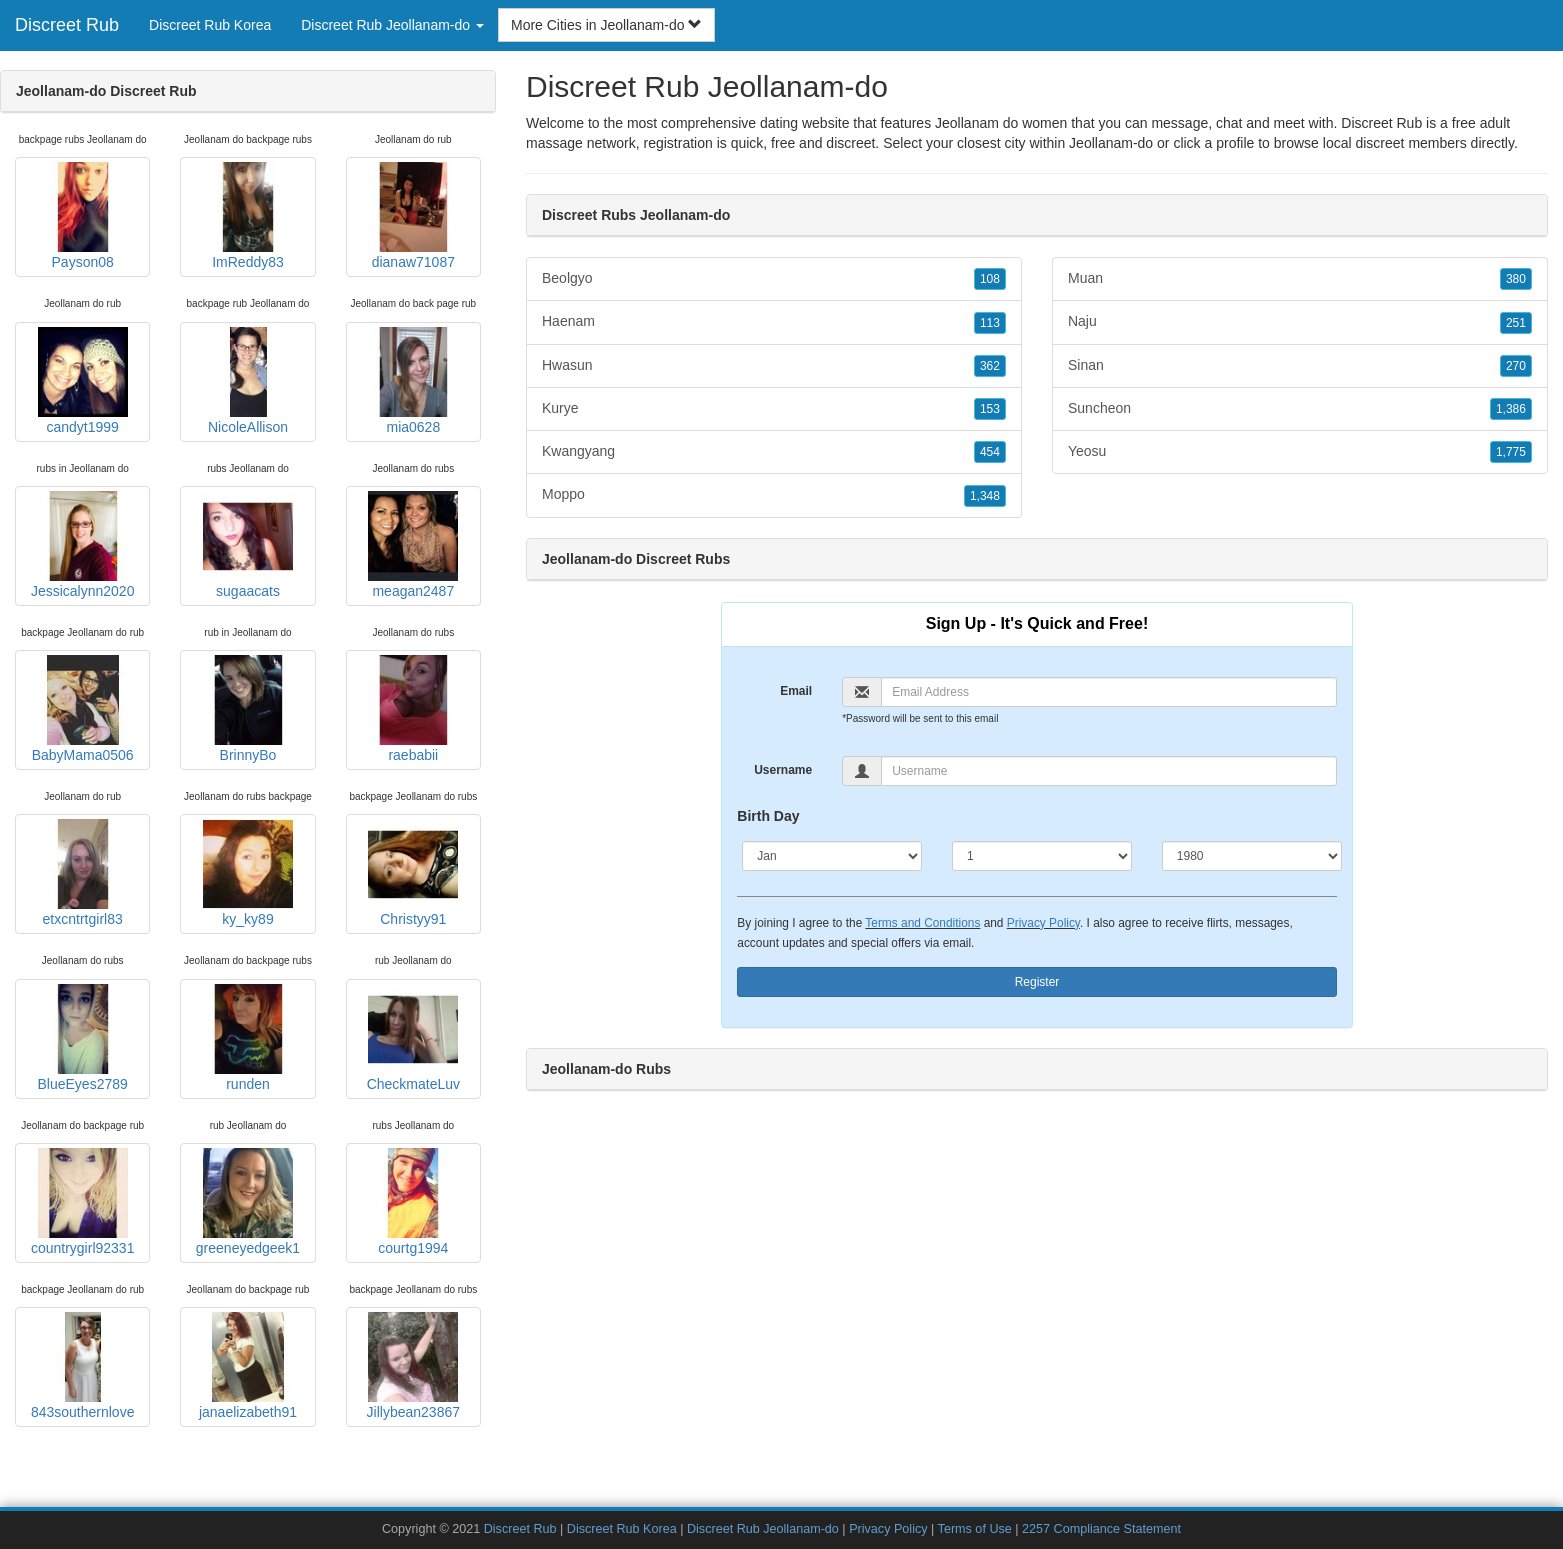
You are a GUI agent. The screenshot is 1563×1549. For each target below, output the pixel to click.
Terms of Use (975, 1529)
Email (796, 691)
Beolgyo (774, 279)
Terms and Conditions (922, 923)
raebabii (413, 709)
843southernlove (83, 1366)
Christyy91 (413, 873)
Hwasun (774, 366)
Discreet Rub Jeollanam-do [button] (392, 25)
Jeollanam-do (1111, 143)
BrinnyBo (248, 709)
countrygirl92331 (83, 1202)
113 (990, 323)
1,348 (985, 496)
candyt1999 (83, 381)
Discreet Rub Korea (210, 25)
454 (990, 452)
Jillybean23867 (413, 1366)
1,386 (1511, 409)
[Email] (1108, 692)
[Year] (1252, 856)
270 (1516, 366)
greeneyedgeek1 (248, 1202)
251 (1516, 323)
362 (990, 366)
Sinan (1300, 366)
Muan (1300, 279)
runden (248, 1038)
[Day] (1042, 856)
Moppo (774, 495)
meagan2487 (413, 545)
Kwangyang (774, 452)
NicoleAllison (248, 381)
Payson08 (83, 216)
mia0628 (413, 381)
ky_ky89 (248, 873)
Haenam (774, 322)
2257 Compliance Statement (1101, 1529)
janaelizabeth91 (248, 1366)
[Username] (1108, 771)
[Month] (832, 856)
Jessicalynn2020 (83, 545)
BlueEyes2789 (83, 1038)
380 (1516, 279)
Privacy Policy (1043, 923)
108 (990, 279)
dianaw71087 (413, 216)
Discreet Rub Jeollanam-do (763, 1529)
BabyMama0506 (83, 709)
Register (1037, 982)
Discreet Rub (67, 25)
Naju (1300, 322)
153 (990, 409)
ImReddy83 (248, 216)
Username (783, 770)
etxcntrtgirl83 (83, 873)
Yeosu (1300, 452)
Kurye (774, 409)
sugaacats (248, 545)
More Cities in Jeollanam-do (606, 25)
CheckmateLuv (413, 1038)
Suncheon (1300, 409)
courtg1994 (413, 1202)
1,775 (1511, 452)
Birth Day (768, 816)
